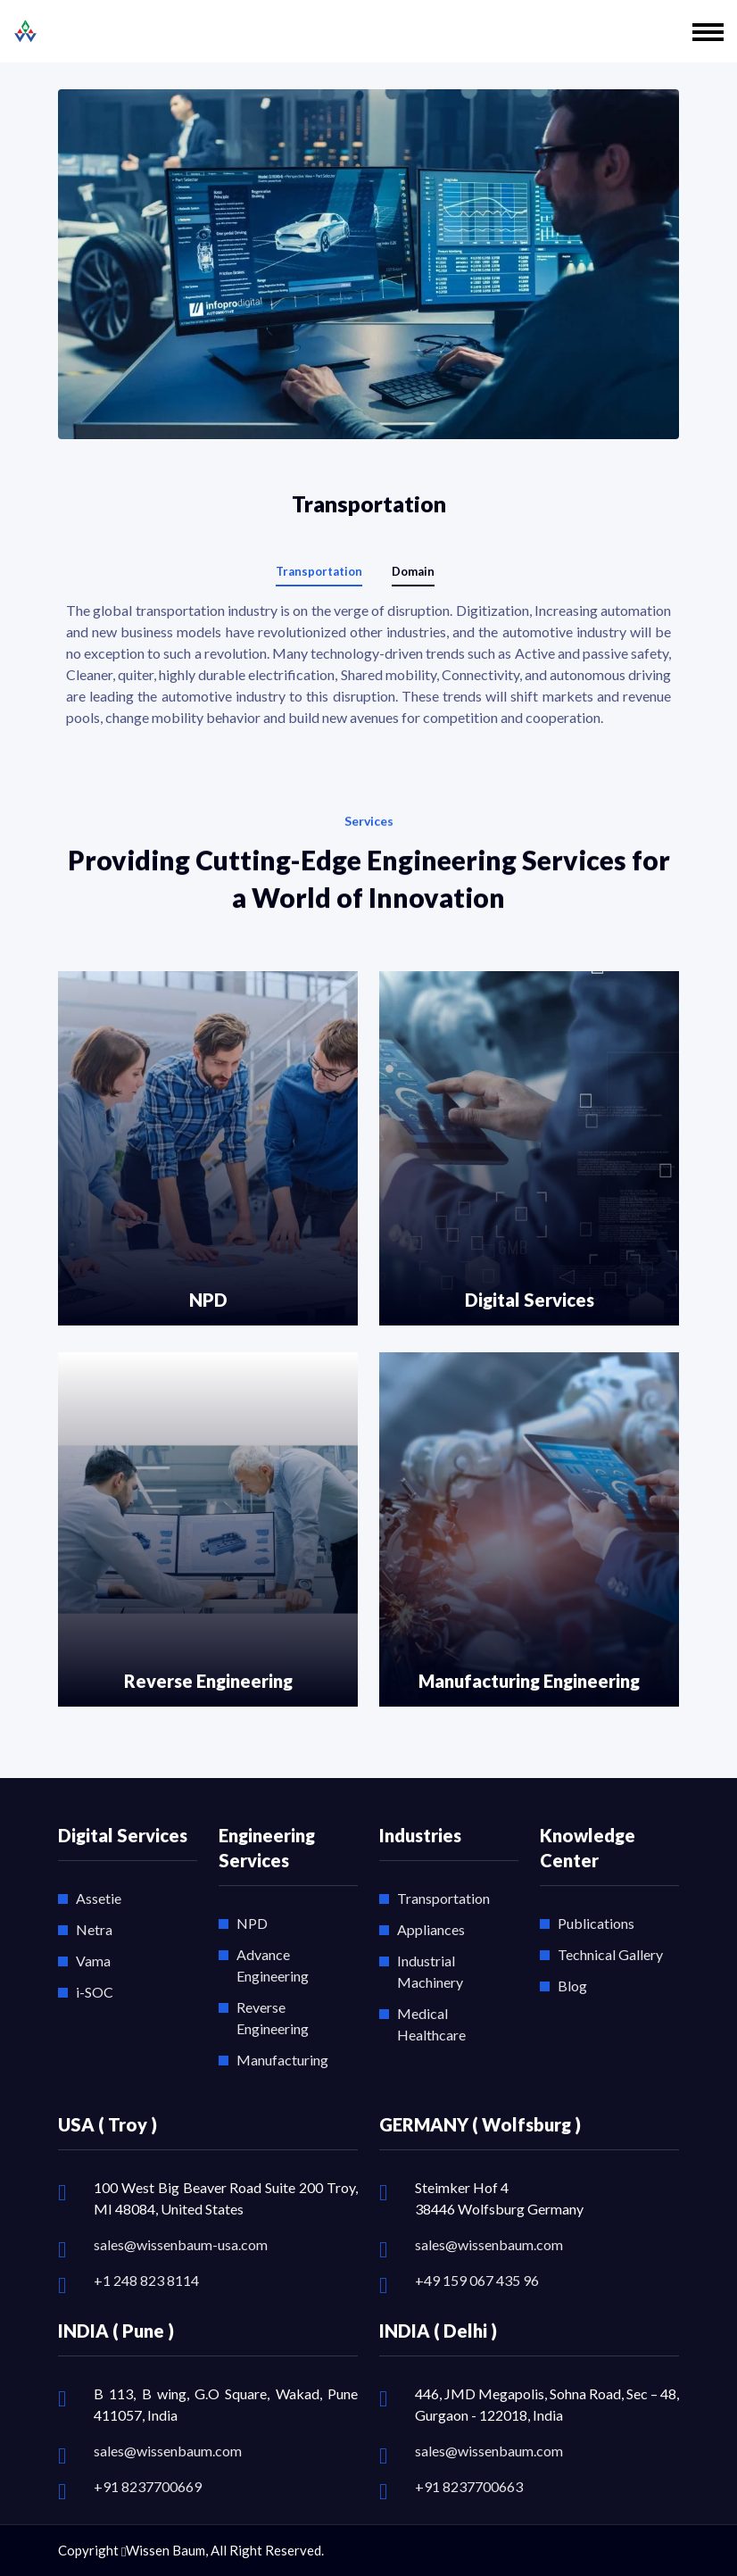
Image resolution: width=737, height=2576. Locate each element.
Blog (572, 1985)
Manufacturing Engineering (529, 1680)
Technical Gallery (610, 1954)
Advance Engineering (272, 1965)
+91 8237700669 (148, 2486)
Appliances (431, 1929)
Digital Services (529, 1299)
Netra (94, 1929)
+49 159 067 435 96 (477, 2280)
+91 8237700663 (469, 2486)
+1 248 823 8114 (146, 2280)
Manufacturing (282, 2059)
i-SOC (94, 1991)
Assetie (98, 1898)
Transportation (443, 1898)
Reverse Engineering (208, 1680)
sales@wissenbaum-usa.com (181, 2244)
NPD (208, 1299)
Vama (93, 1960)
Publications (596, 1923)
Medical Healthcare (431, 2024)
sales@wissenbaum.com (489, 2244)
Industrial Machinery (430, 1971)
